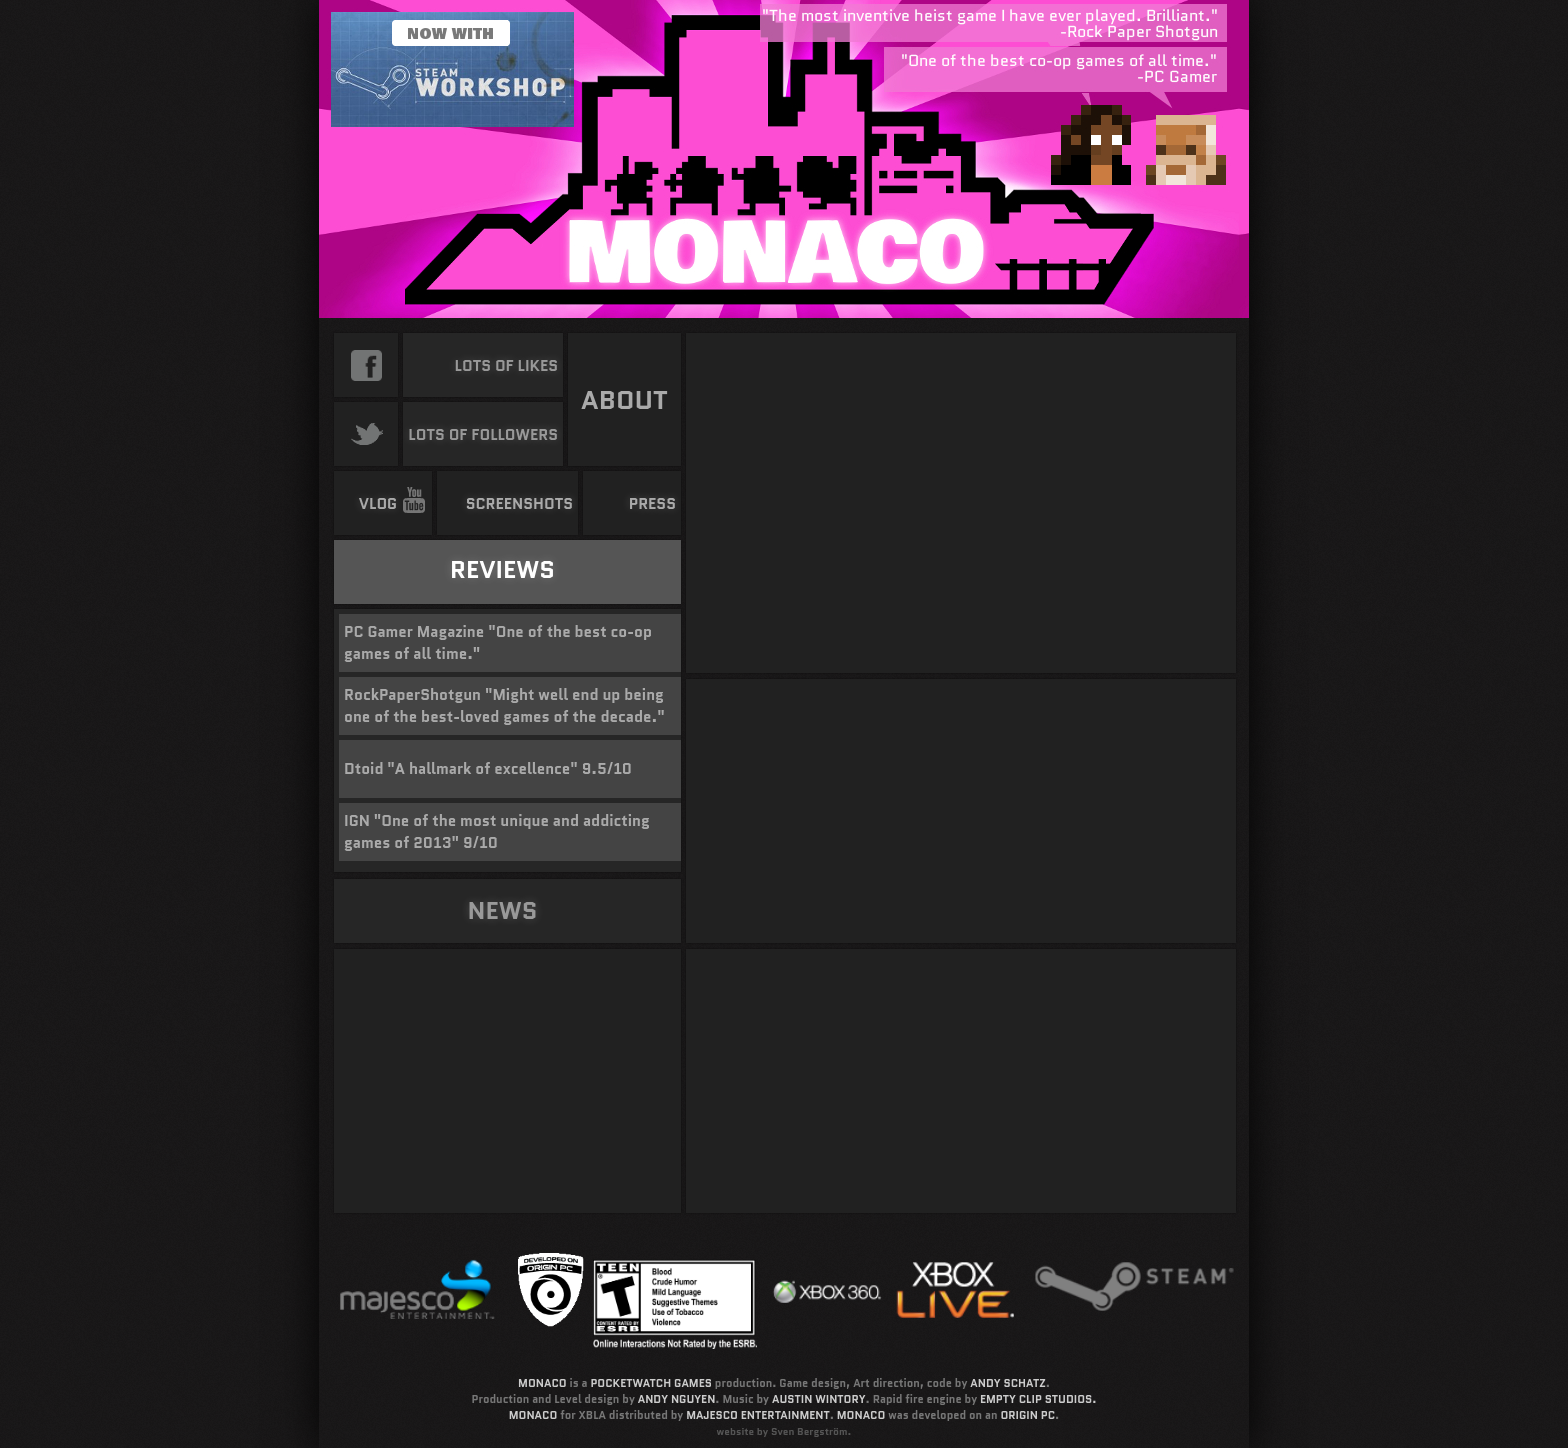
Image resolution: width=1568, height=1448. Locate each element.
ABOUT (624, 400)
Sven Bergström (809, 1431)
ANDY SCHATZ (1007, 1383)
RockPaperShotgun (412, 695)
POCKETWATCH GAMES (650, 1383)
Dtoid (363, 769)
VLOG (393, 504)
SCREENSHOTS (519, 504)
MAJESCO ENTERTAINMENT (758, 1415)
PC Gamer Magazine (414, 632)
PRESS (652, 504)
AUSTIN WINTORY (819, 1399)
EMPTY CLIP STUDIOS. (1038, 1399)
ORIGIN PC (1027, 1415)
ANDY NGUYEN (677, 1399)
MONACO (542, 1383)
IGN (357, 821)
